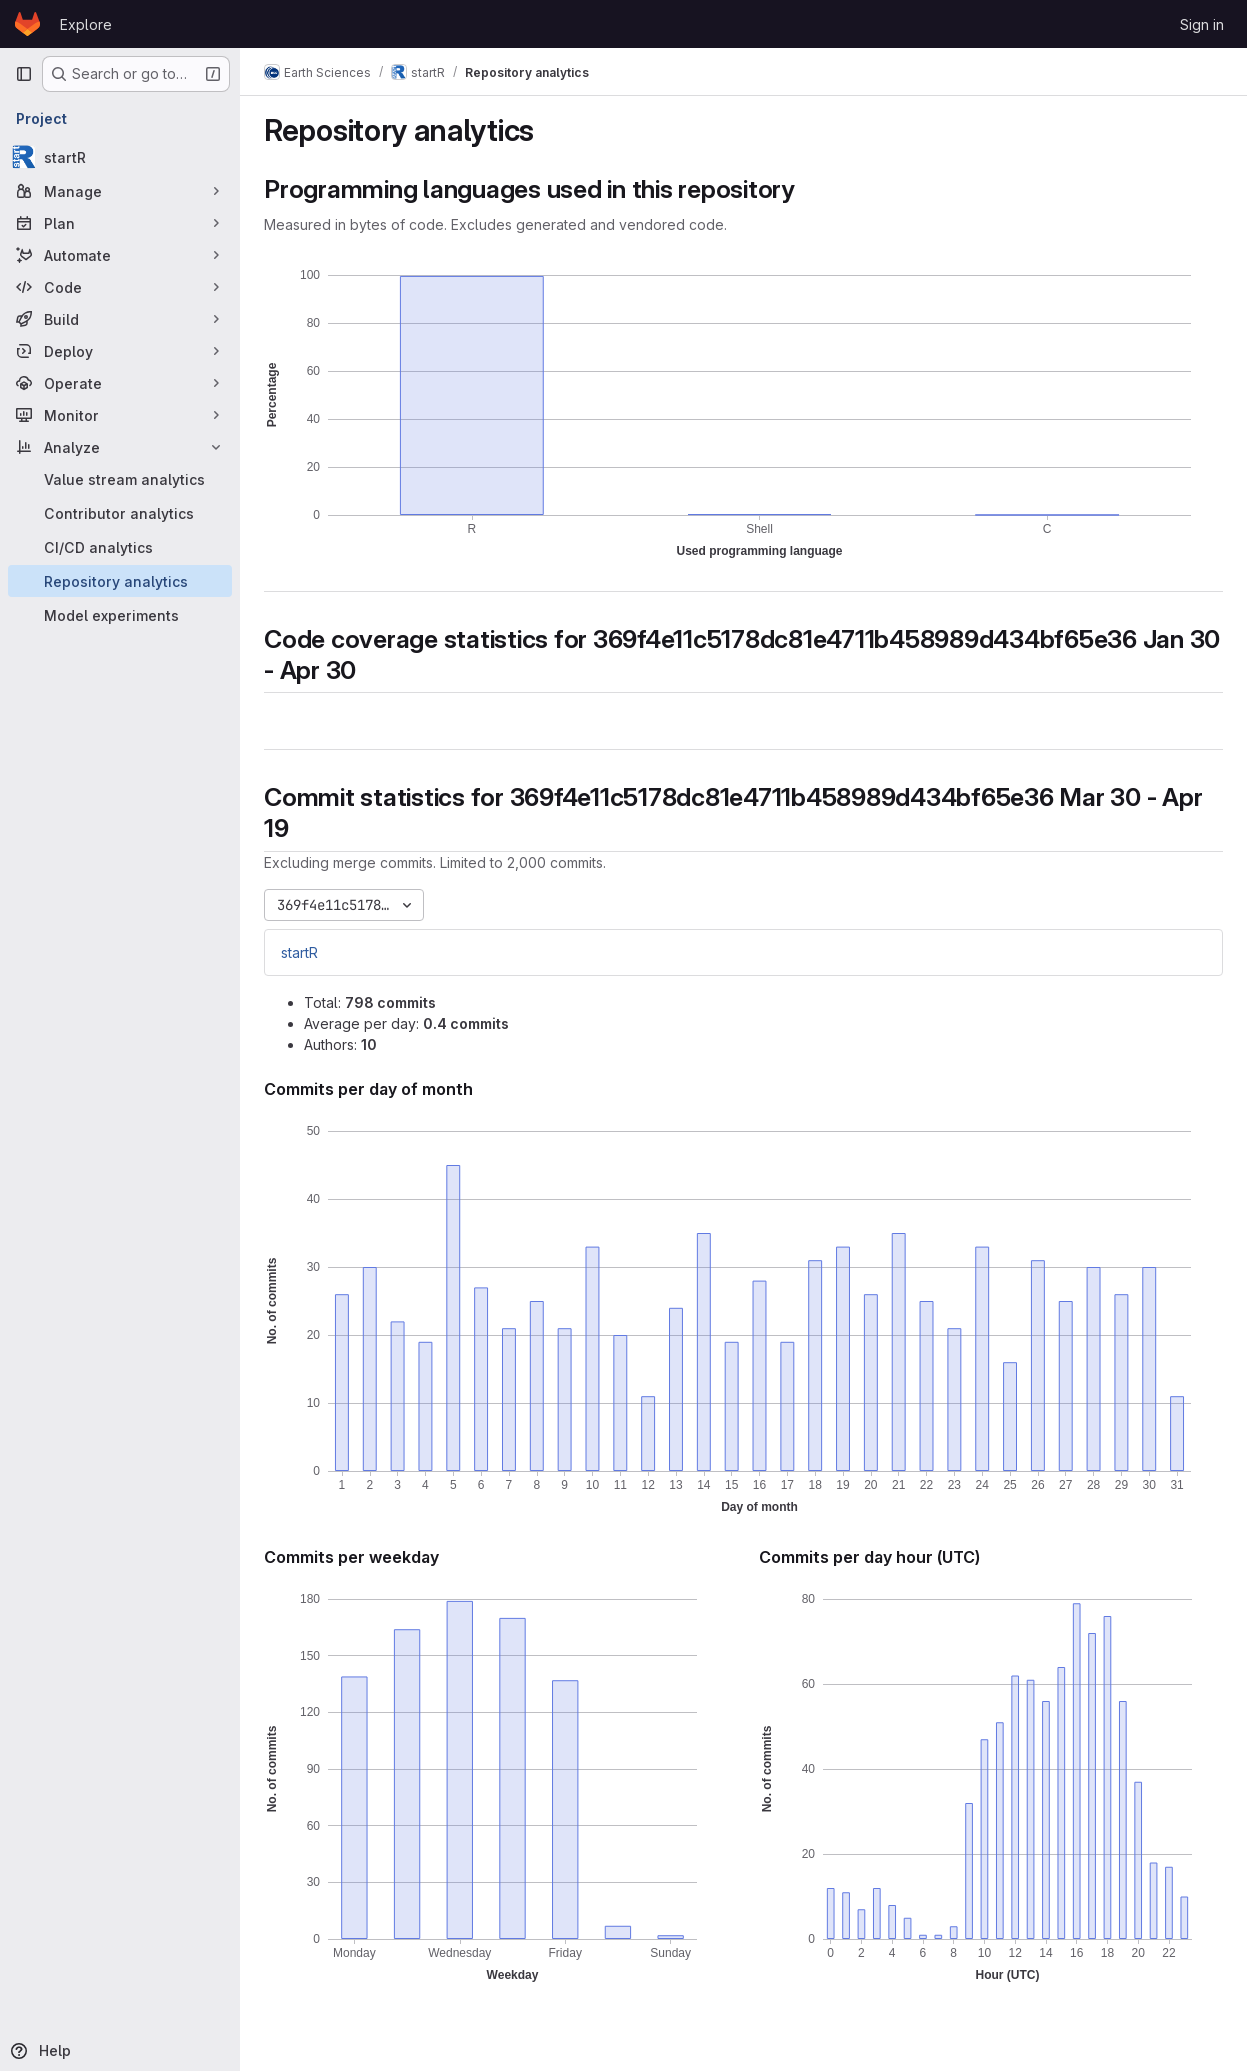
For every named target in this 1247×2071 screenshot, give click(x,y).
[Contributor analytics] (120, 513)
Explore (86, 24)
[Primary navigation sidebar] (24, 74)
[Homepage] (27, 24)
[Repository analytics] (120, 581)
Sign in (1202, 24)
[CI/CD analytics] (120, 547)
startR (299, 952)
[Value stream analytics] (120, 479)
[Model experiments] (120, 615)
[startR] (120, 157)
